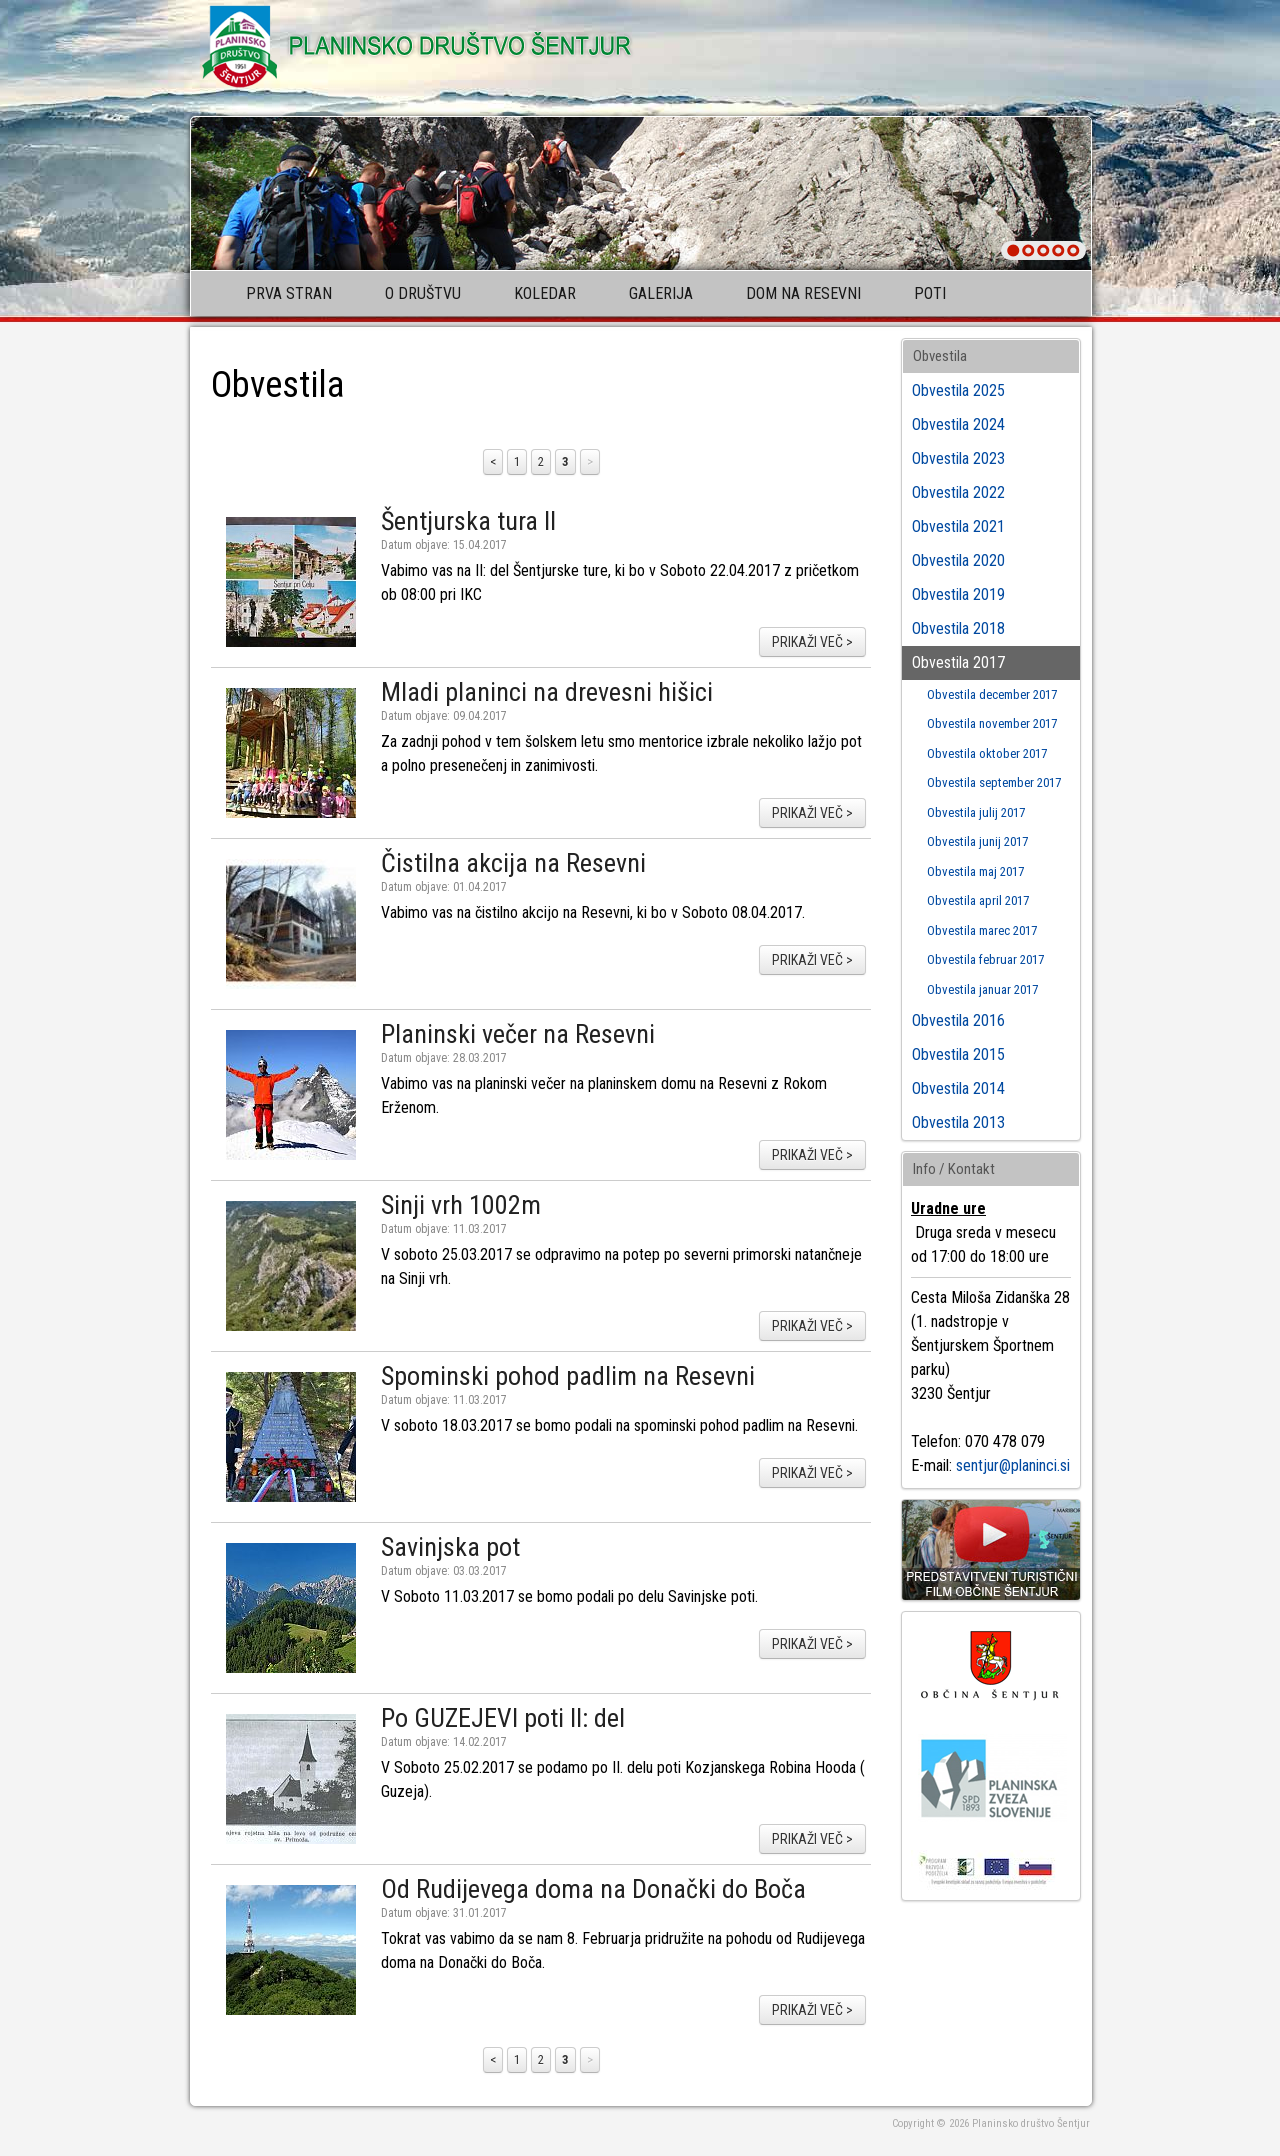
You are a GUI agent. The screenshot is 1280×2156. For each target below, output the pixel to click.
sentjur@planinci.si (1013, 1465)
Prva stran (289, 293)
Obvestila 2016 (958, 1020)
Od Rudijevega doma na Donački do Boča (593, 1889)
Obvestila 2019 (958, 594)
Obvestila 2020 (958, 560)
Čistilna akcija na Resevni (513, 863)
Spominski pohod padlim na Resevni (568, 1376)
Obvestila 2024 (958, 424)
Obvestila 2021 (958, 526)
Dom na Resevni (803, 293)
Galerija (661, 293)
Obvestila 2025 (958, 390)
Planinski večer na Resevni (518, 1034)
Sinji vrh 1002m (461, 1205)
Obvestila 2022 (958, 492)
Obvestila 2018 (958, 628)
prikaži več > (812, 642)
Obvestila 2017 (958, 662)
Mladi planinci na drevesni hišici (547, 692)
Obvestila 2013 (958, 1122)
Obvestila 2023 (958, 458)
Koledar (545, 293)
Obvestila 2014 (958, 1088)
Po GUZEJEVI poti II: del (503, 1718)
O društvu (423, 293)
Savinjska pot (450, 1547)
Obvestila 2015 (958, 1054)
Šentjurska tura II (468, 521)
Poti (930, 293)
